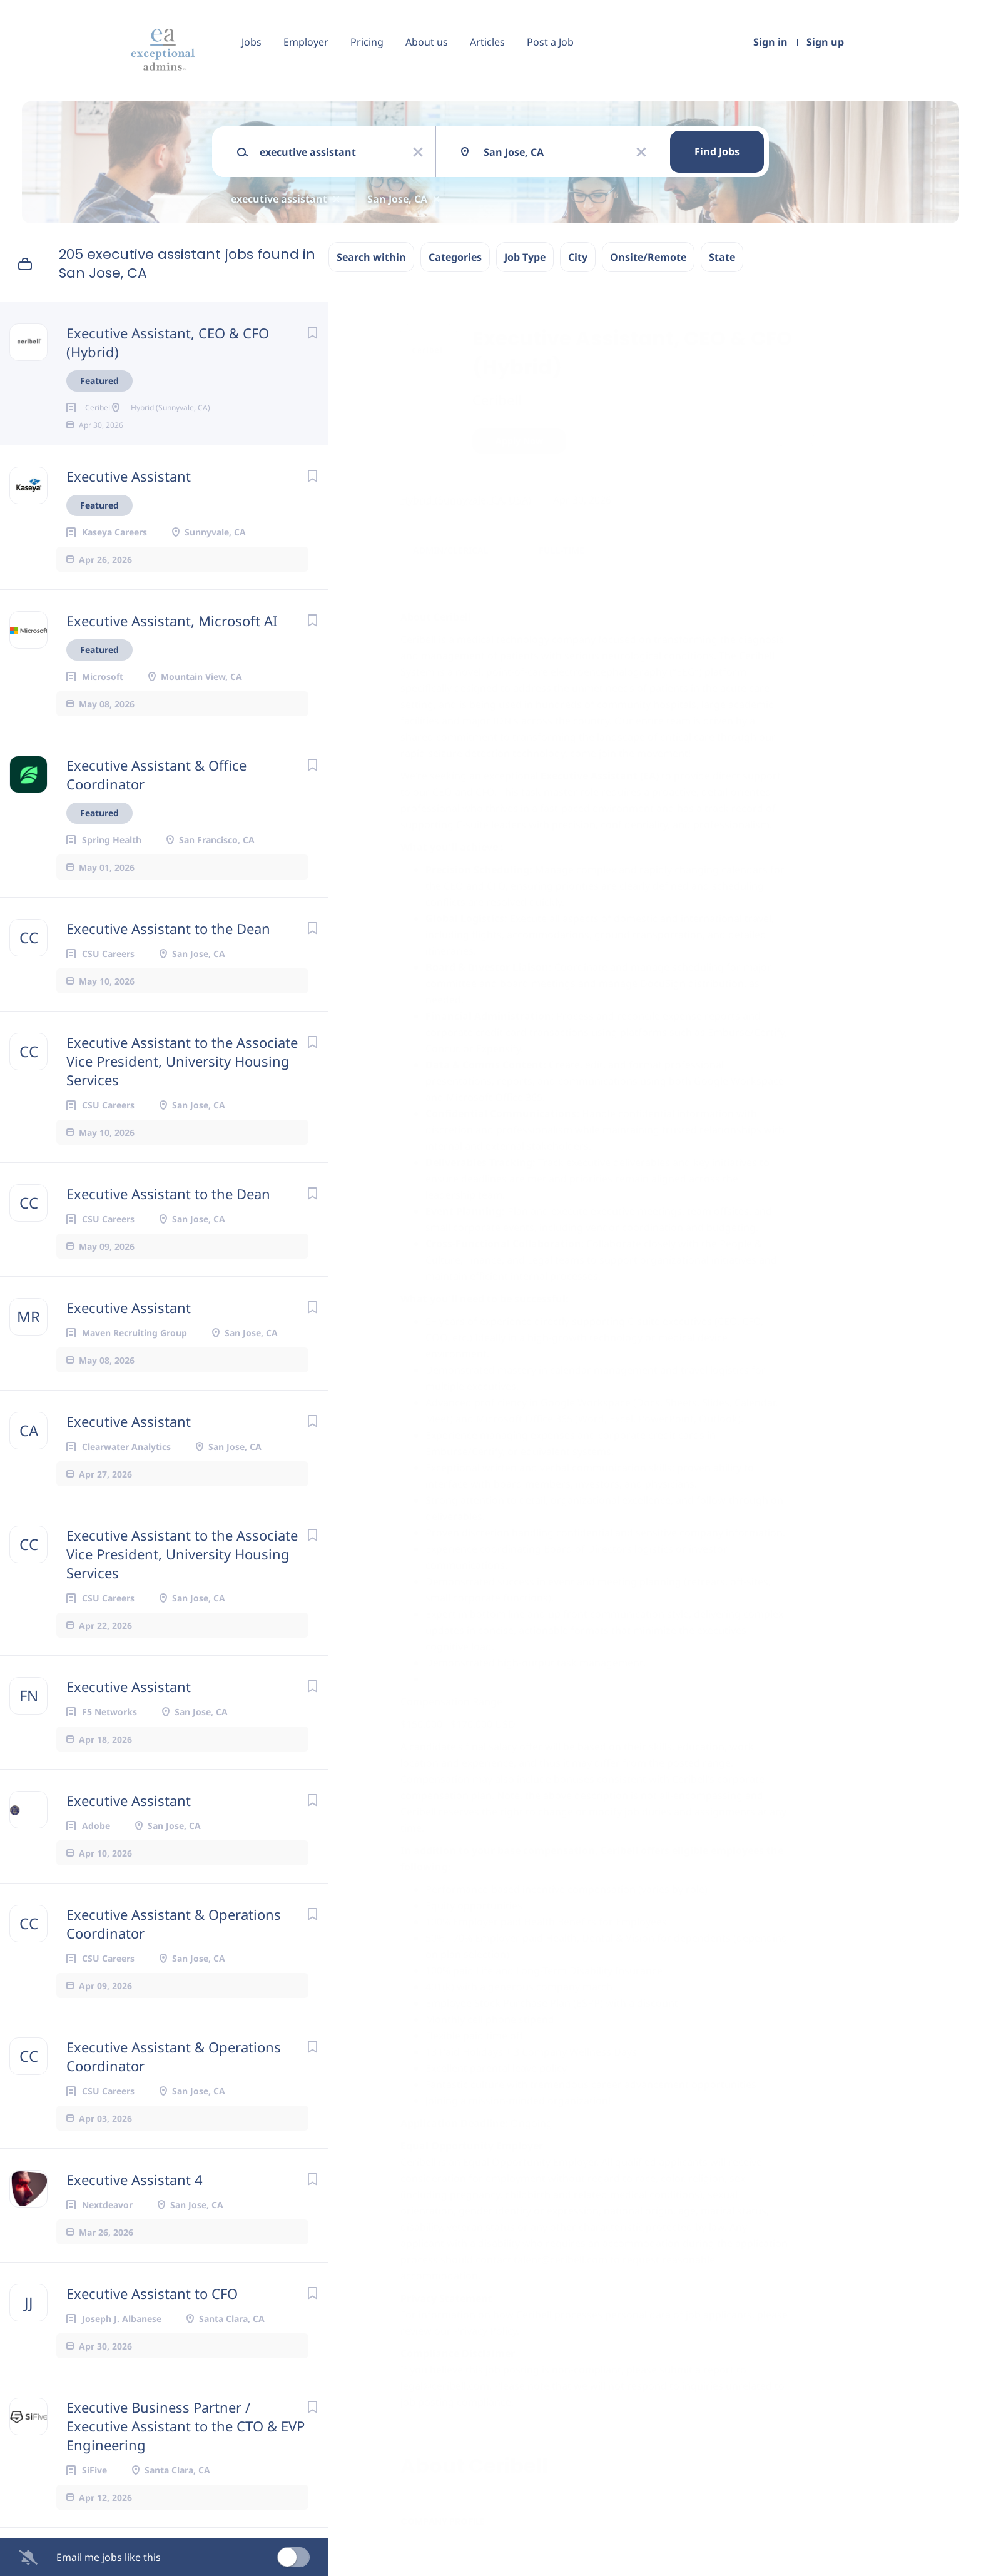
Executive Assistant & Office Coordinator (156, 794)
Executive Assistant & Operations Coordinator (173, 1943)
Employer (305, 42)
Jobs (251, 42)
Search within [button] (371, 257)
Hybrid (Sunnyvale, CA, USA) (465, 500)
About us (426, 42)
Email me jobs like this (108, 2557)
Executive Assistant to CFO (152, 2313)
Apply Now (519, 441)
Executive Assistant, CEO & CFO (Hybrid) (167, 342)
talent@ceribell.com (560, 2259)
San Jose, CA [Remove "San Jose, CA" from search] (397, 199)
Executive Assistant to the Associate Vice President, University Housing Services (182, 1081)
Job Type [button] (525, 257)
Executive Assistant (128, 496)
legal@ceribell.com (444, 2386)
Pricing (367, 42)
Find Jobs (717, 151)
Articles (487, 42)
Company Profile (442, 2521)
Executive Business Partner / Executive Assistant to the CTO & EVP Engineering (185, 2446)
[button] (811, 443)
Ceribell (497, 399)
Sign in (770, 42)
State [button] (722, 257)
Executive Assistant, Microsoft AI (171, 640)
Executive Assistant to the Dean (168, 948)
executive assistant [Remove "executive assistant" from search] (279, 199)
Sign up (825, 42)
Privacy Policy (484, 2331)
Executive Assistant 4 (134, 2199)
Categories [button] (455, 257)
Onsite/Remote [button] (648, 257)
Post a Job (550, 42)
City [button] (577, 257)
